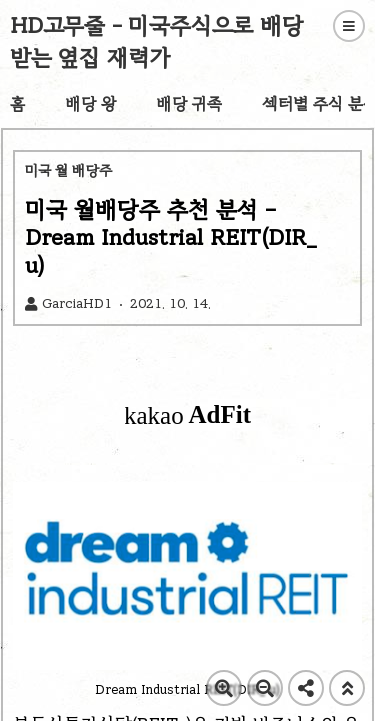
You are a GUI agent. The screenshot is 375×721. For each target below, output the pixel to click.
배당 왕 (90, 103)
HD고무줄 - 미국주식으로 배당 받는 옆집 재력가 (156, 41)
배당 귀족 (189, 103)
